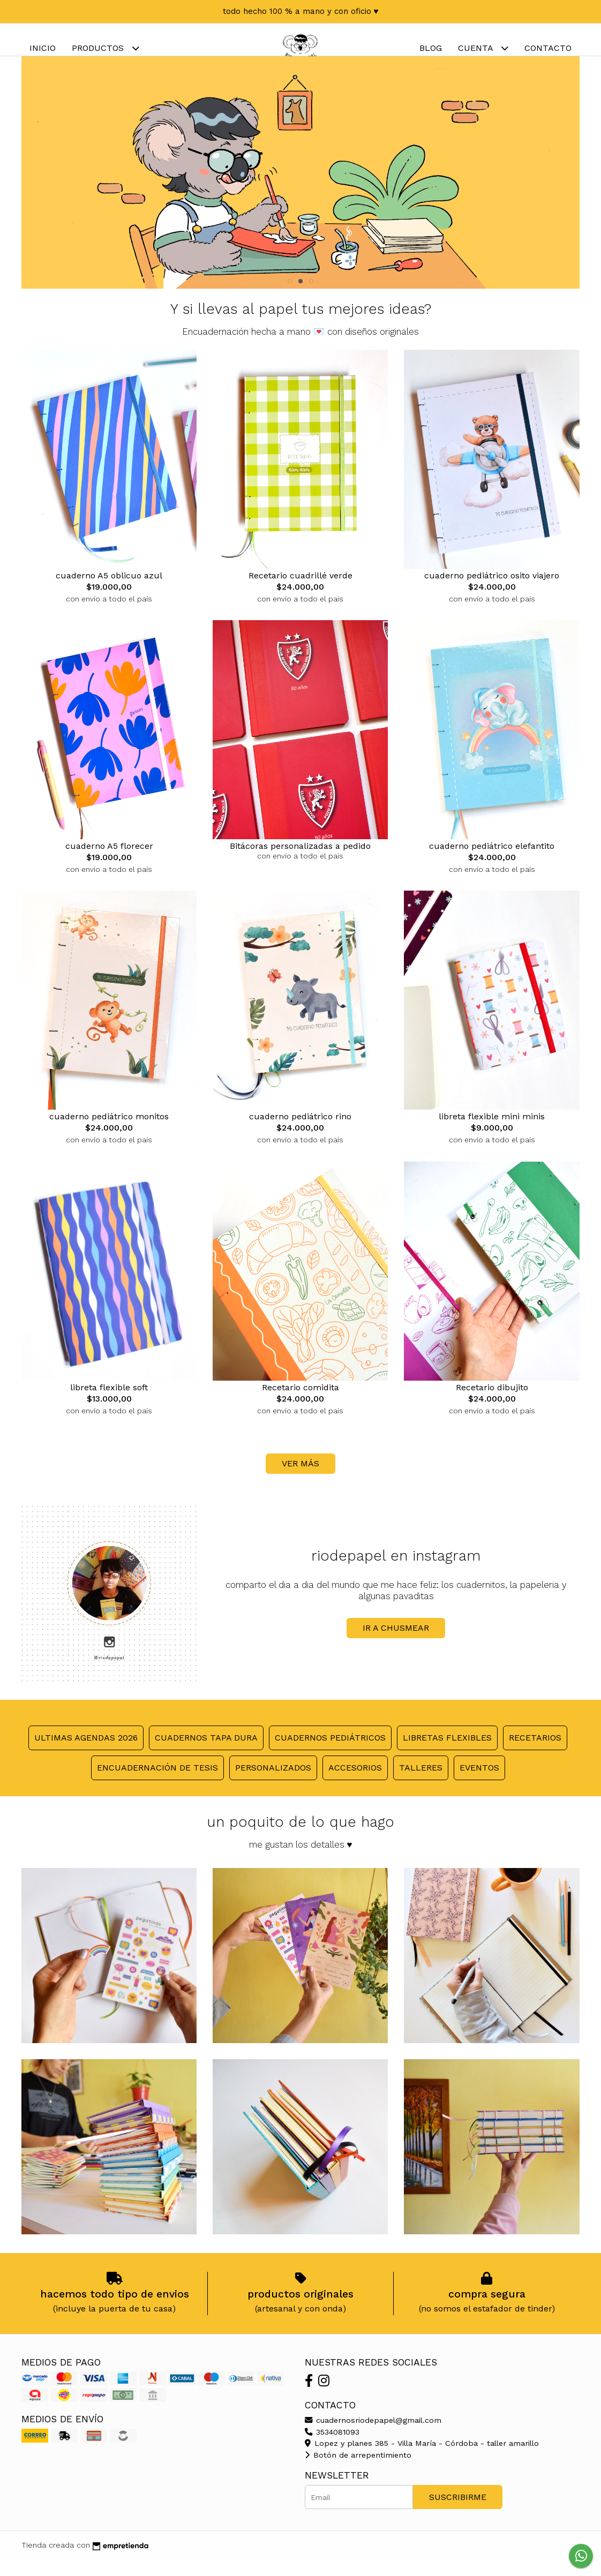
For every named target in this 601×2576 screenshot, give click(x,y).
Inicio (42, 48)
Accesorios (355, 1784)
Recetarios (535, 1754)
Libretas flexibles (447, 1754)
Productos (105, 48)
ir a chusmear (396, 1644)
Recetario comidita (300, 1403)
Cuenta (483, 48)
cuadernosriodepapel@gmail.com (373, 2436)
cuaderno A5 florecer (109, 862)
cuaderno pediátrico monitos (109, 1132)
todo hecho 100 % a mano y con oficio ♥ (301, 11)
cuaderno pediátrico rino (300, 1132)
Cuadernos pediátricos (330, 1754)
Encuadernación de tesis (157, 1784)
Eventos (479, 1784)
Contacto (548, 48)
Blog (430, 48)
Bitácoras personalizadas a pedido (300, 862)
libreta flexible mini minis (492, 1132)
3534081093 (332, 2448)
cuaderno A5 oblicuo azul (109, 591)
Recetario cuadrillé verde (300, 591)
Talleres (420, 1784)
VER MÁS (300, 1479)
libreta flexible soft (109, 1403)
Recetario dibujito (492, 1403)
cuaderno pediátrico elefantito (491, 862)
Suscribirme (457, 2513)
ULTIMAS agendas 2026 (86, 1754)
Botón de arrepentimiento (358, 2471)
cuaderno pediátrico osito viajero (491, 591)
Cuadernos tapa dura (206, 1754)
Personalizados (273, 1784)
